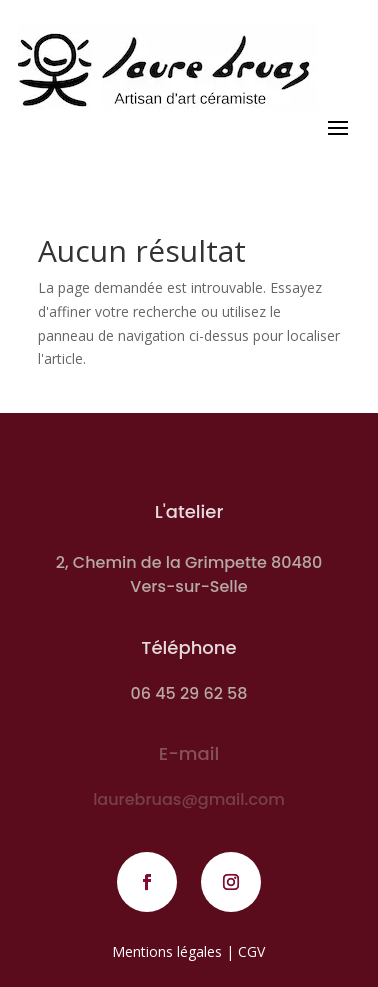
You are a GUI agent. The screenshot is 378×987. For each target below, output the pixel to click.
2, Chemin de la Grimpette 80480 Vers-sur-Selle (189, 574)
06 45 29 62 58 (188, 693)
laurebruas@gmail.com (189, 799)
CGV (251, 951)
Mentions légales (167, 951)
